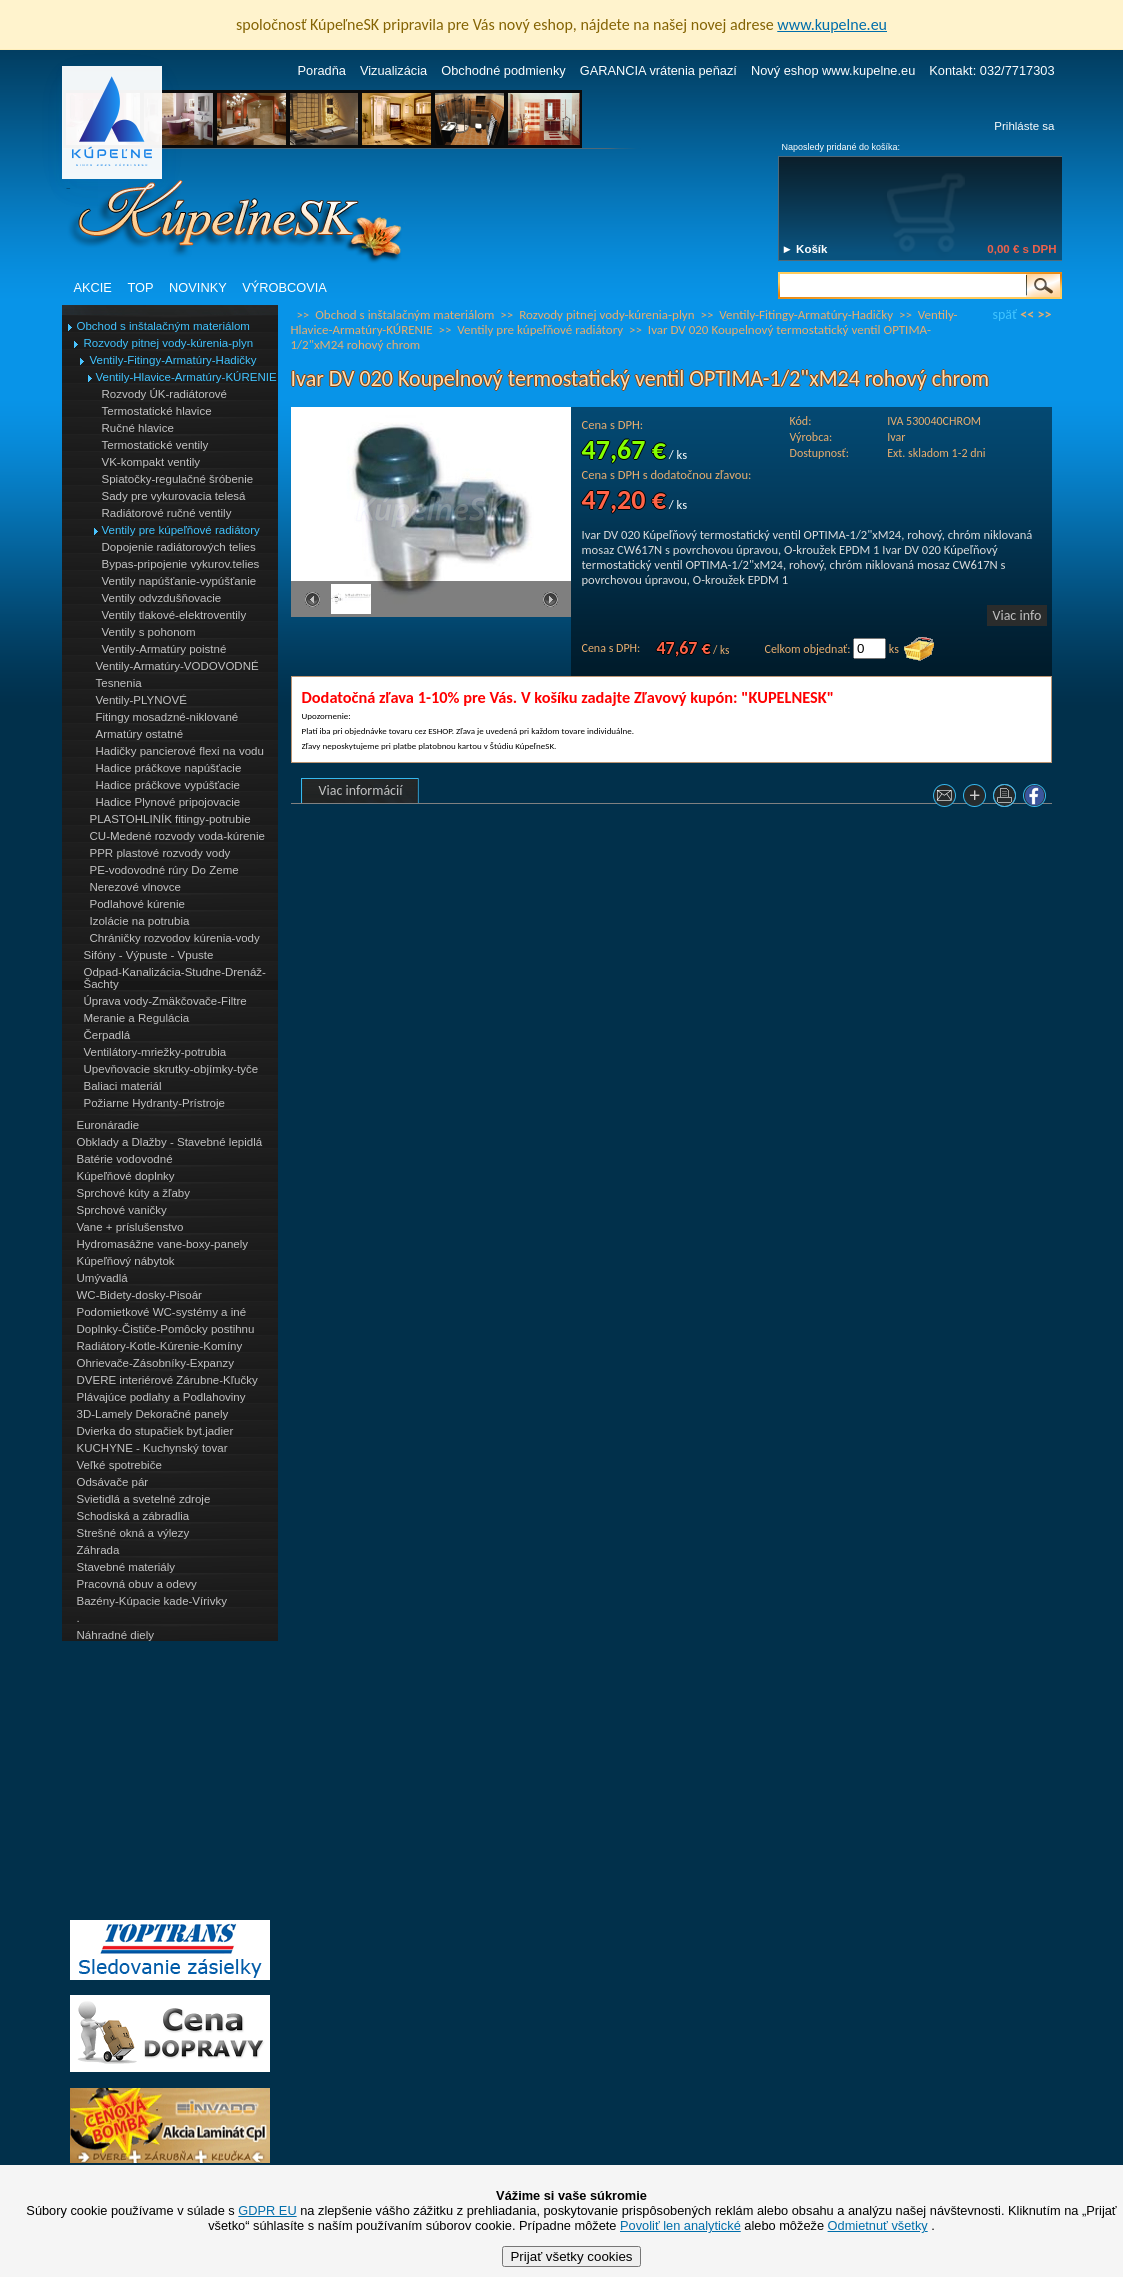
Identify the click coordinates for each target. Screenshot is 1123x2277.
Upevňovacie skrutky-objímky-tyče (171, 1069)
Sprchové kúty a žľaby (133, 1193)
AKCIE (93, 287)
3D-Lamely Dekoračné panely (153, 1414)
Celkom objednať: (808, 649)
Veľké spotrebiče (119, 1465)
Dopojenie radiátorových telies (179, 547)
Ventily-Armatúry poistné (164, 649)
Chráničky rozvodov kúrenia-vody (175, 938)
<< (1027, 314)
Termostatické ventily (155, 445)
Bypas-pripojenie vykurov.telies (181, 564)
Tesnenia (119, 683)
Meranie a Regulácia (137, 1018)
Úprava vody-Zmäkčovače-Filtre (165, 1001)
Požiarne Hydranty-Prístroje (154, 1103)
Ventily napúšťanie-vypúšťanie (179, 581)
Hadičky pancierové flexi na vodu (180, 751)
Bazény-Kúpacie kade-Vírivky (152, 1601)
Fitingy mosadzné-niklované (167, 717)
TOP (140, 287)
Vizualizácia (393, 70)
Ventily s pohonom (149, 632)
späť (1005, 314)
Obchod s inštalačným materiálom (163, 326)
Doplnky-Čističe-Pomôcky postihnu (166, 1329)
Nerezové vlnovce (136, 887)
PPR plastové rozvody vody (160, 853)
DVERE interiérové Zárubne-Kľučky (167, 1380)
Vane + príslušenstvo (130, 1227)
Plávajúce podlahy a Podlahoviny (161, 1397)
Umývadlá (102, 1278)
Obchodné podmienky (503, 70)
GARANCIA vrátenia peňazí (658, 70)
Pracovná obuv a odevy (137, 1584)
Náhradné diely (115, 1635)
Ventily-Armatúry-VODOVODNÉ (177, 666)
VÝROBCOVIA (284, 287)
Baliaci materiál (123, 1086)
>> (1045, 314)
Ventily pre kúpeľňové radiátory (181, 530)
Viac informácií (361, 790)
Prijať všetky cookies (571, 2256)
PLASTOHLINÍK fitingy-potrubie (170, 819)
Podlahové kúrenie (137, 904)
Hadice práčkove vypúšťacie (168, 785)
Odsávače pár (113, 1482)
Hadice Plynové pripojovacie (168, 802)
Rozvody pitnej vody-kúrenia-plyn (169, 343)
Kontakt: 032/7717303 (991, 70)
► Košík (805, 249)
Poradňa (322, 70)
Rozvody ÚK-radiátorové (164, 394)
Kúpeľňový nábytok (126, 1261)
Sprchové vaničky (122, 1210)
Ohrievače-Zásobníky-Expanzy (155, 1363)
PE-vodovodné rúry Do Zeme (164, 870)
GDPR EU (267, 2210)
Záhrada (98, 1550)
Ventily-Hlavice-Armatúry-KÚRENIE (186, 377)
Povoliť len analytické (680, 2225)
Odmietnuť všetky (878, 2225)
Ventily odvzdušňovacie (162, 598)
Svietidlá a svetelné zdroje (144, 1499)
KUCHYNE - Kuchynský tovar (152, 1448)
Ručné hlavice (138, 428)
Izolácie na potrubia (140, 921)
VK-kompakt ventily (151, 462)
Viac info (1017, 615)
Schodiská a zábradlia (133, 1516)
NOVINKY (198, 287)
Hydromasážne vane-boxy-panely (163, 1244)
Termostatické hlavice (157, 411)
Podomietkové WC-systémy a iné (162, 1312)
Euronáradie (108, 1125)
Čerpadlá (107, 1035)
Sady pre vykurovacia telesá (174, 496)
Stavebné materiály (126, 1567)
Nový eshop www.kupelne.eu (833, 70)
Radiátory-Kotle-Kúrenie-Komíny (160, 1346)
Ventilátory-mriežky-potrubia (155, 1052)
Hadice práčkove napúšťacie (169, 768)
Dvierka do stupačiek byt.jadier (155, 1431)
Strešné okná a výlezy (133, 1533)
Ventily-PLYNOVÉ (141, 700)
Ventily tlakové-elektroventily (174, 615)
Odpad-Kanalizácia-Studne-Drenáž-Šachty (175, 978)
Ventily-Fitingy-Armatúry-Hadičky (173, 360)
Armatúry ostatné (140, 734)
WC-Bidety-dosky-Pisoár (139, 1295)
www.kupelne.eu (832, 24)
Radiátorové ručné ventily (167, 513)
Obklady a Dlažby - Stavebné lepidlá (170, 1142)
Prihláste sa (1024, 126)
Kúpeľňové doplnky (126, 1176)
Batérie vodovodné (125, 1159)
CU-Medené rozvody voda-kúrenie (177, 836)
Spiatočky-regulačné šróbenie (178, 479)
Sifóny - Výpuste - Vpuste (149, 955)
